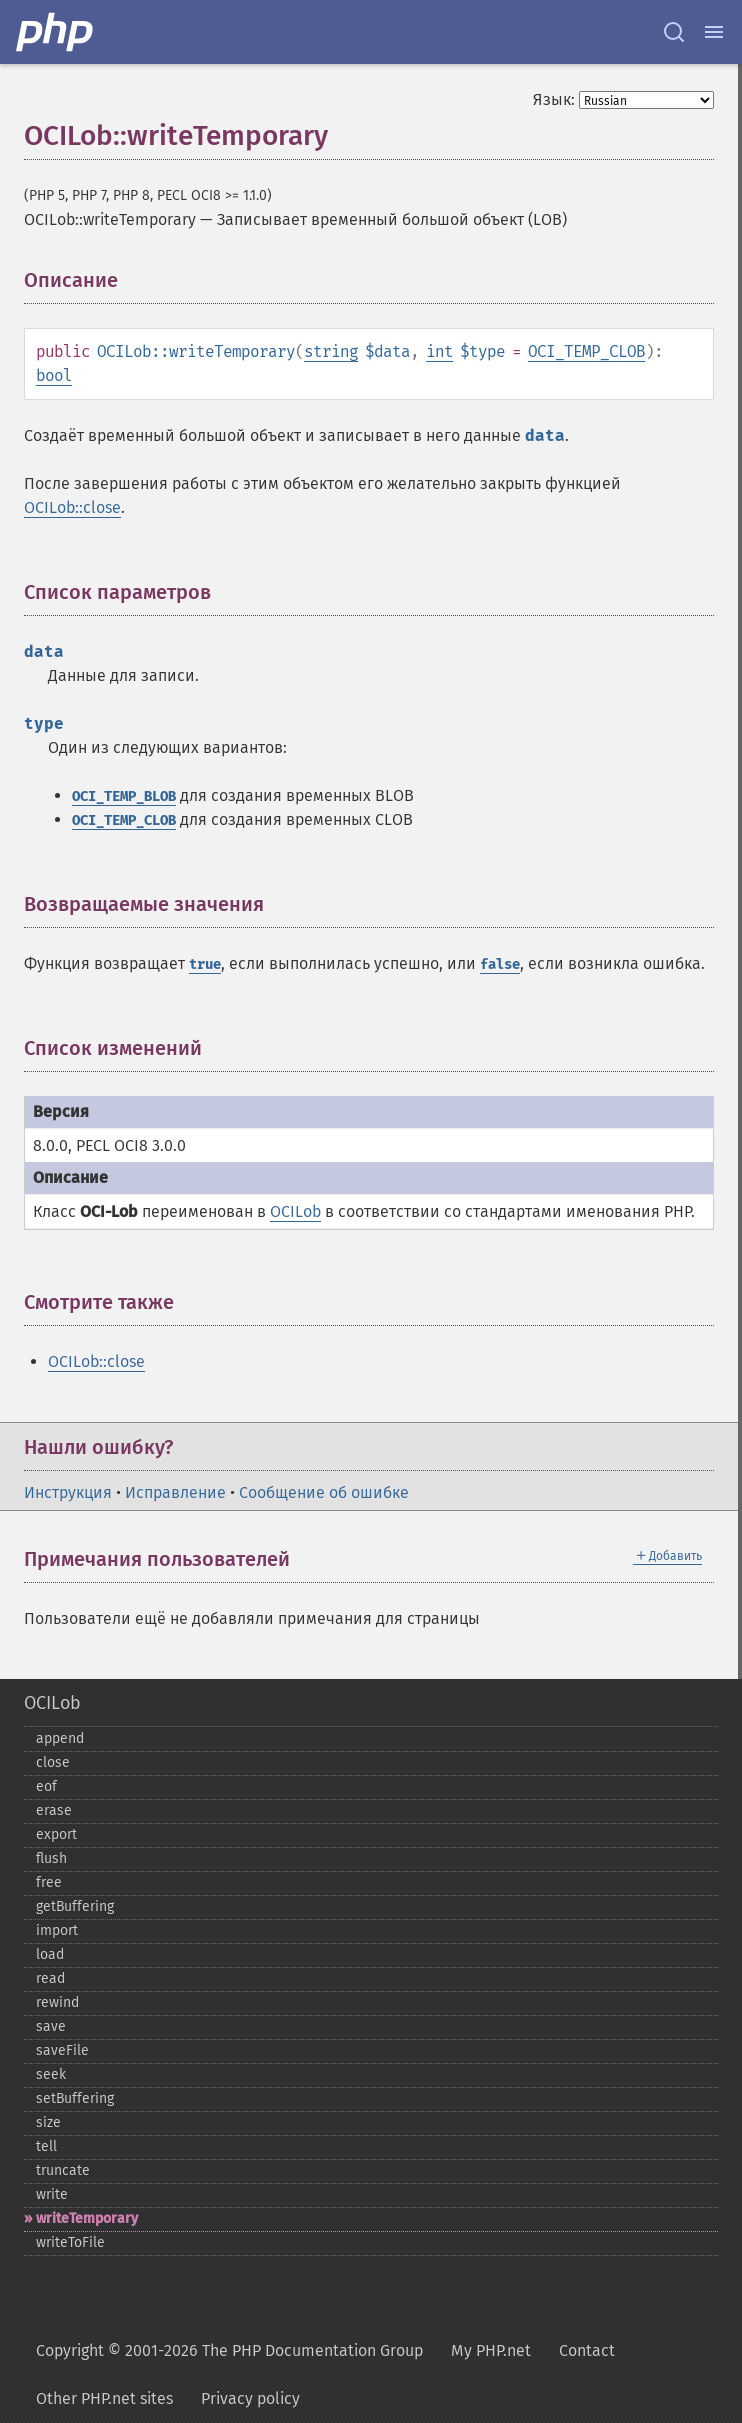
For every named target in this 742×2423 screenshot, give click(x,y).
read (50, 1978)
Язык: (554, 99)
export (56, 1834)
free (49, 1882)
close (53, 1762)
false (500, 964)
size (48, 2122)
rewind (57, 2002)
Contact (587, 2350)
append (60, 1738)
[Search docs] (674, 32)
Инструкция (68, 1492)
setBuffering (75, 2098)
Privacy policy (250, 2398)
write (52, 2194)
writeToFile (70, 2242)
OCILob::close (72, 507)
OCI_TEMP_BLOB (124, 796)
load (50, 1954)
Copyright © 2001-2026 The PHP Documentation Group (229, 2350)
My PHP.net (491, 2350)
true (205, 964)
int (439, 351)
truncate (63, 2170)
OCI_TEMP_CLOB (586, 351)
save (51, 2026)
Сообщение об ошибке (324, 1492)
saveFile (62, 2050)
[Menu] (714, 32)
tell (46, 2146)
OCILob (295, 1211)
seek (51, 2074)
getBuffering (75, 1906)
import (57, 1930)
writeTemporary (87, 2218)
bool (54, 375)
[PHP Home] (56, 32)
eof (46, 1786)
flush (51, 1858)
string (331, 351)
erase (54, 1810)
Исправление (175, 1492)
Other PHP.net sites (104, 2398)
